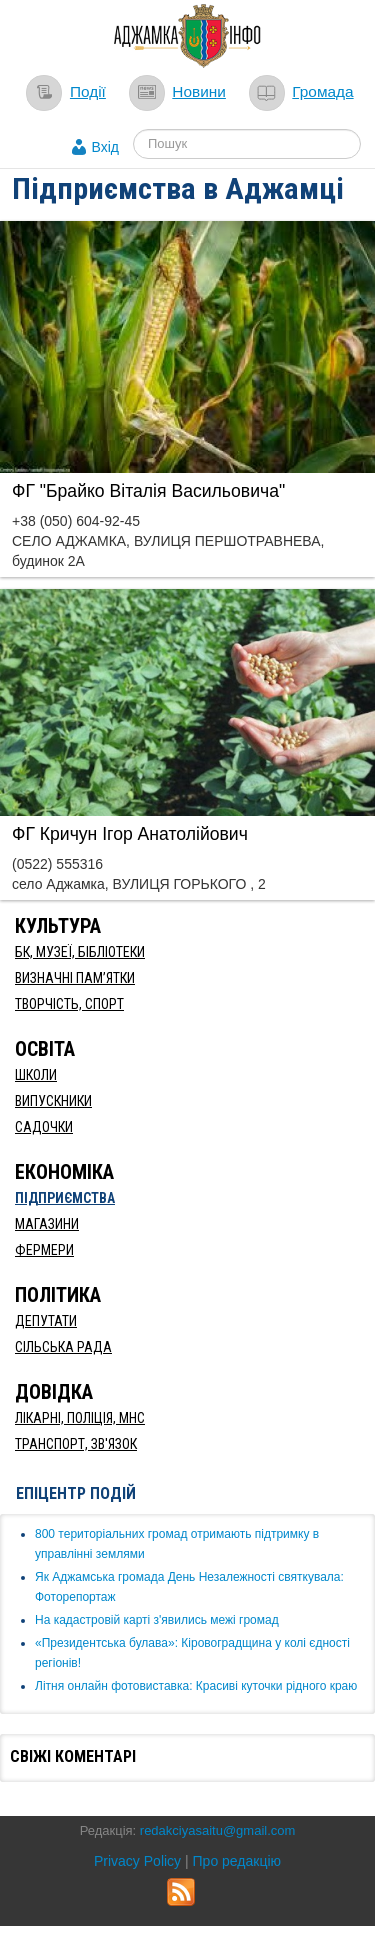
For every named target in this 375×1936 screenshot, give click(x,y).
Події (88, 91)
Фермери (44, 1250)
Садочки (44, 1127)
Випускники (53, 1101)
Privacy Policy (137, 1861)
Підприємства (65, 1198)
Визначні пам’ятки (75, 978)
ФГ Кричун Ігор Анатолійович (130, 834)
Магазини (47, 1224)
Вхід (105, 147)
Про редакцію (237, 1861)
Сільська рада (63, 1347)
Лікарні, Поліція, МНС (80, 1418)
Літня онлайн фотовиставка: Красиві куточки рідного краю (196, 1686)
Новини (199, 91)
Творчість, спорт (69, 1004)
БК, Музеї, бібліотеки (80, 952)
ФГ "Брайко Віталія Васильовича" (148, 491)
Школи (36, 1075)
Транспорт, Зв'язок (76, 1444)
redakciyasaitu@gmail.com (218, 1830)
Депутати (46, 1321)
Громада (322, 91)
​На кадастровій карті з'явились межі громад (157, 1620)
